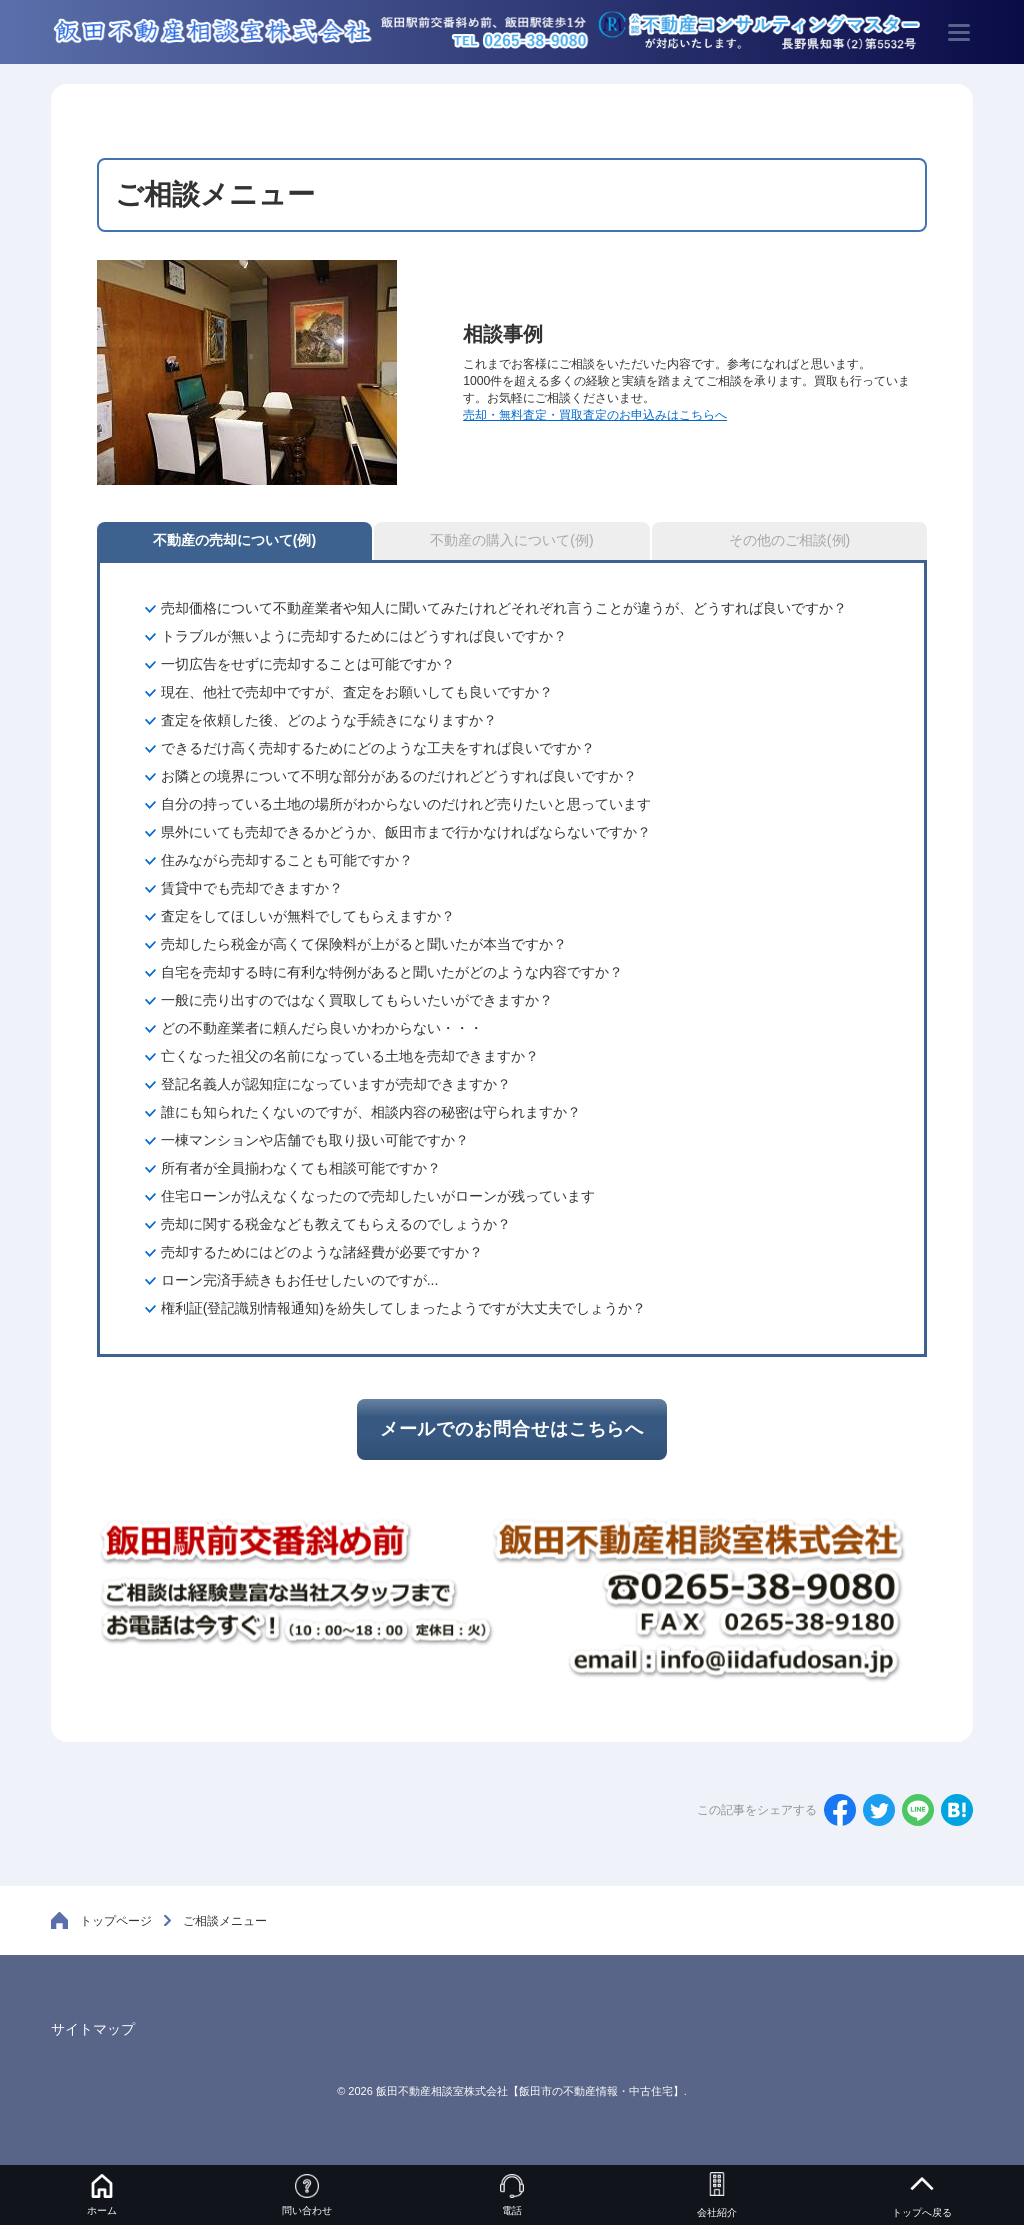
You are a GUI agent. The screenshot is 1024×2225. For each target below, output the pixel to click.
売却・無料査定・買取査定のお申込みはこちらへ (595, 415)
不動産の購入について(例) (511, 540)
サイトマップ (93, 2029)
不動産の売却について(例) (234, 540)
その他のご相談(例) (789, 540)
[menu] (959, 32)
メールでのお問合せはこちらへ (512, 1429)
